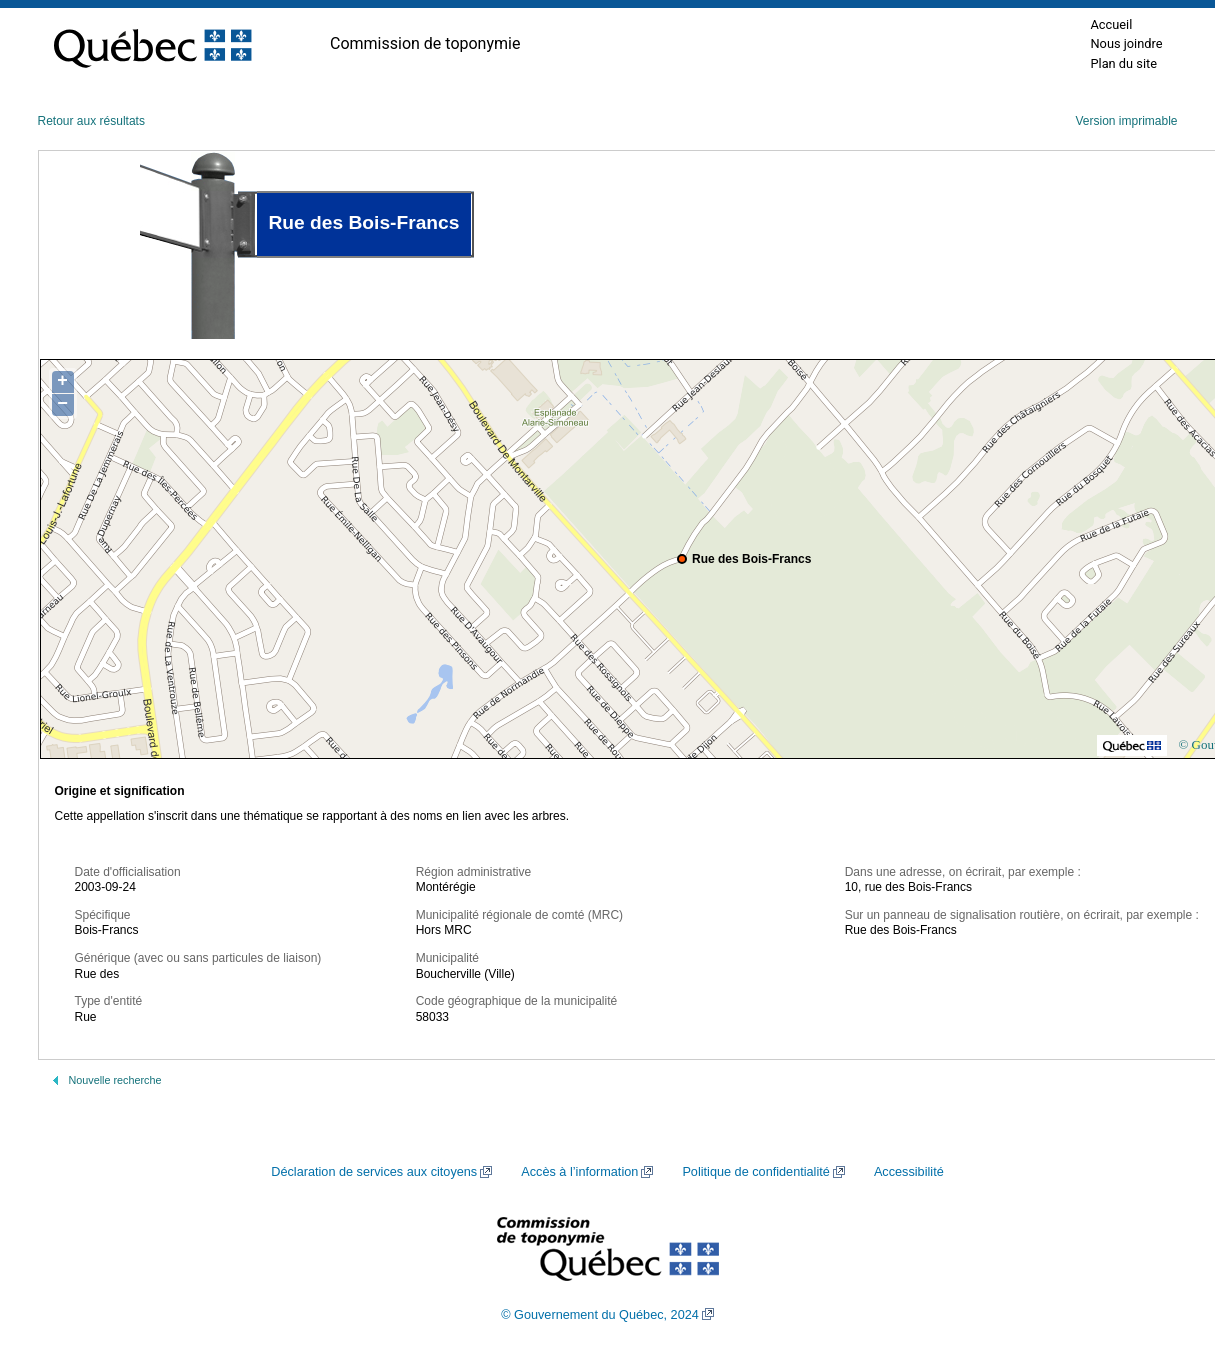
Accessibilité (909, 1172)
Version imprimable (1126, 121)
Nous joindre (1126, 43)
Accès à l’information (579, 1172)
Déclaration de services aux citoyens (374, 1172)
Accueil (1111, 24)
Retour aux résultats (91, 121)
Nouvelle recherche (115, 1080)
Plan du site (1123, 63)
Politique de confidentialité (755, 1172)
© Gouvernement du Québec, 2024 (600, 1315)
